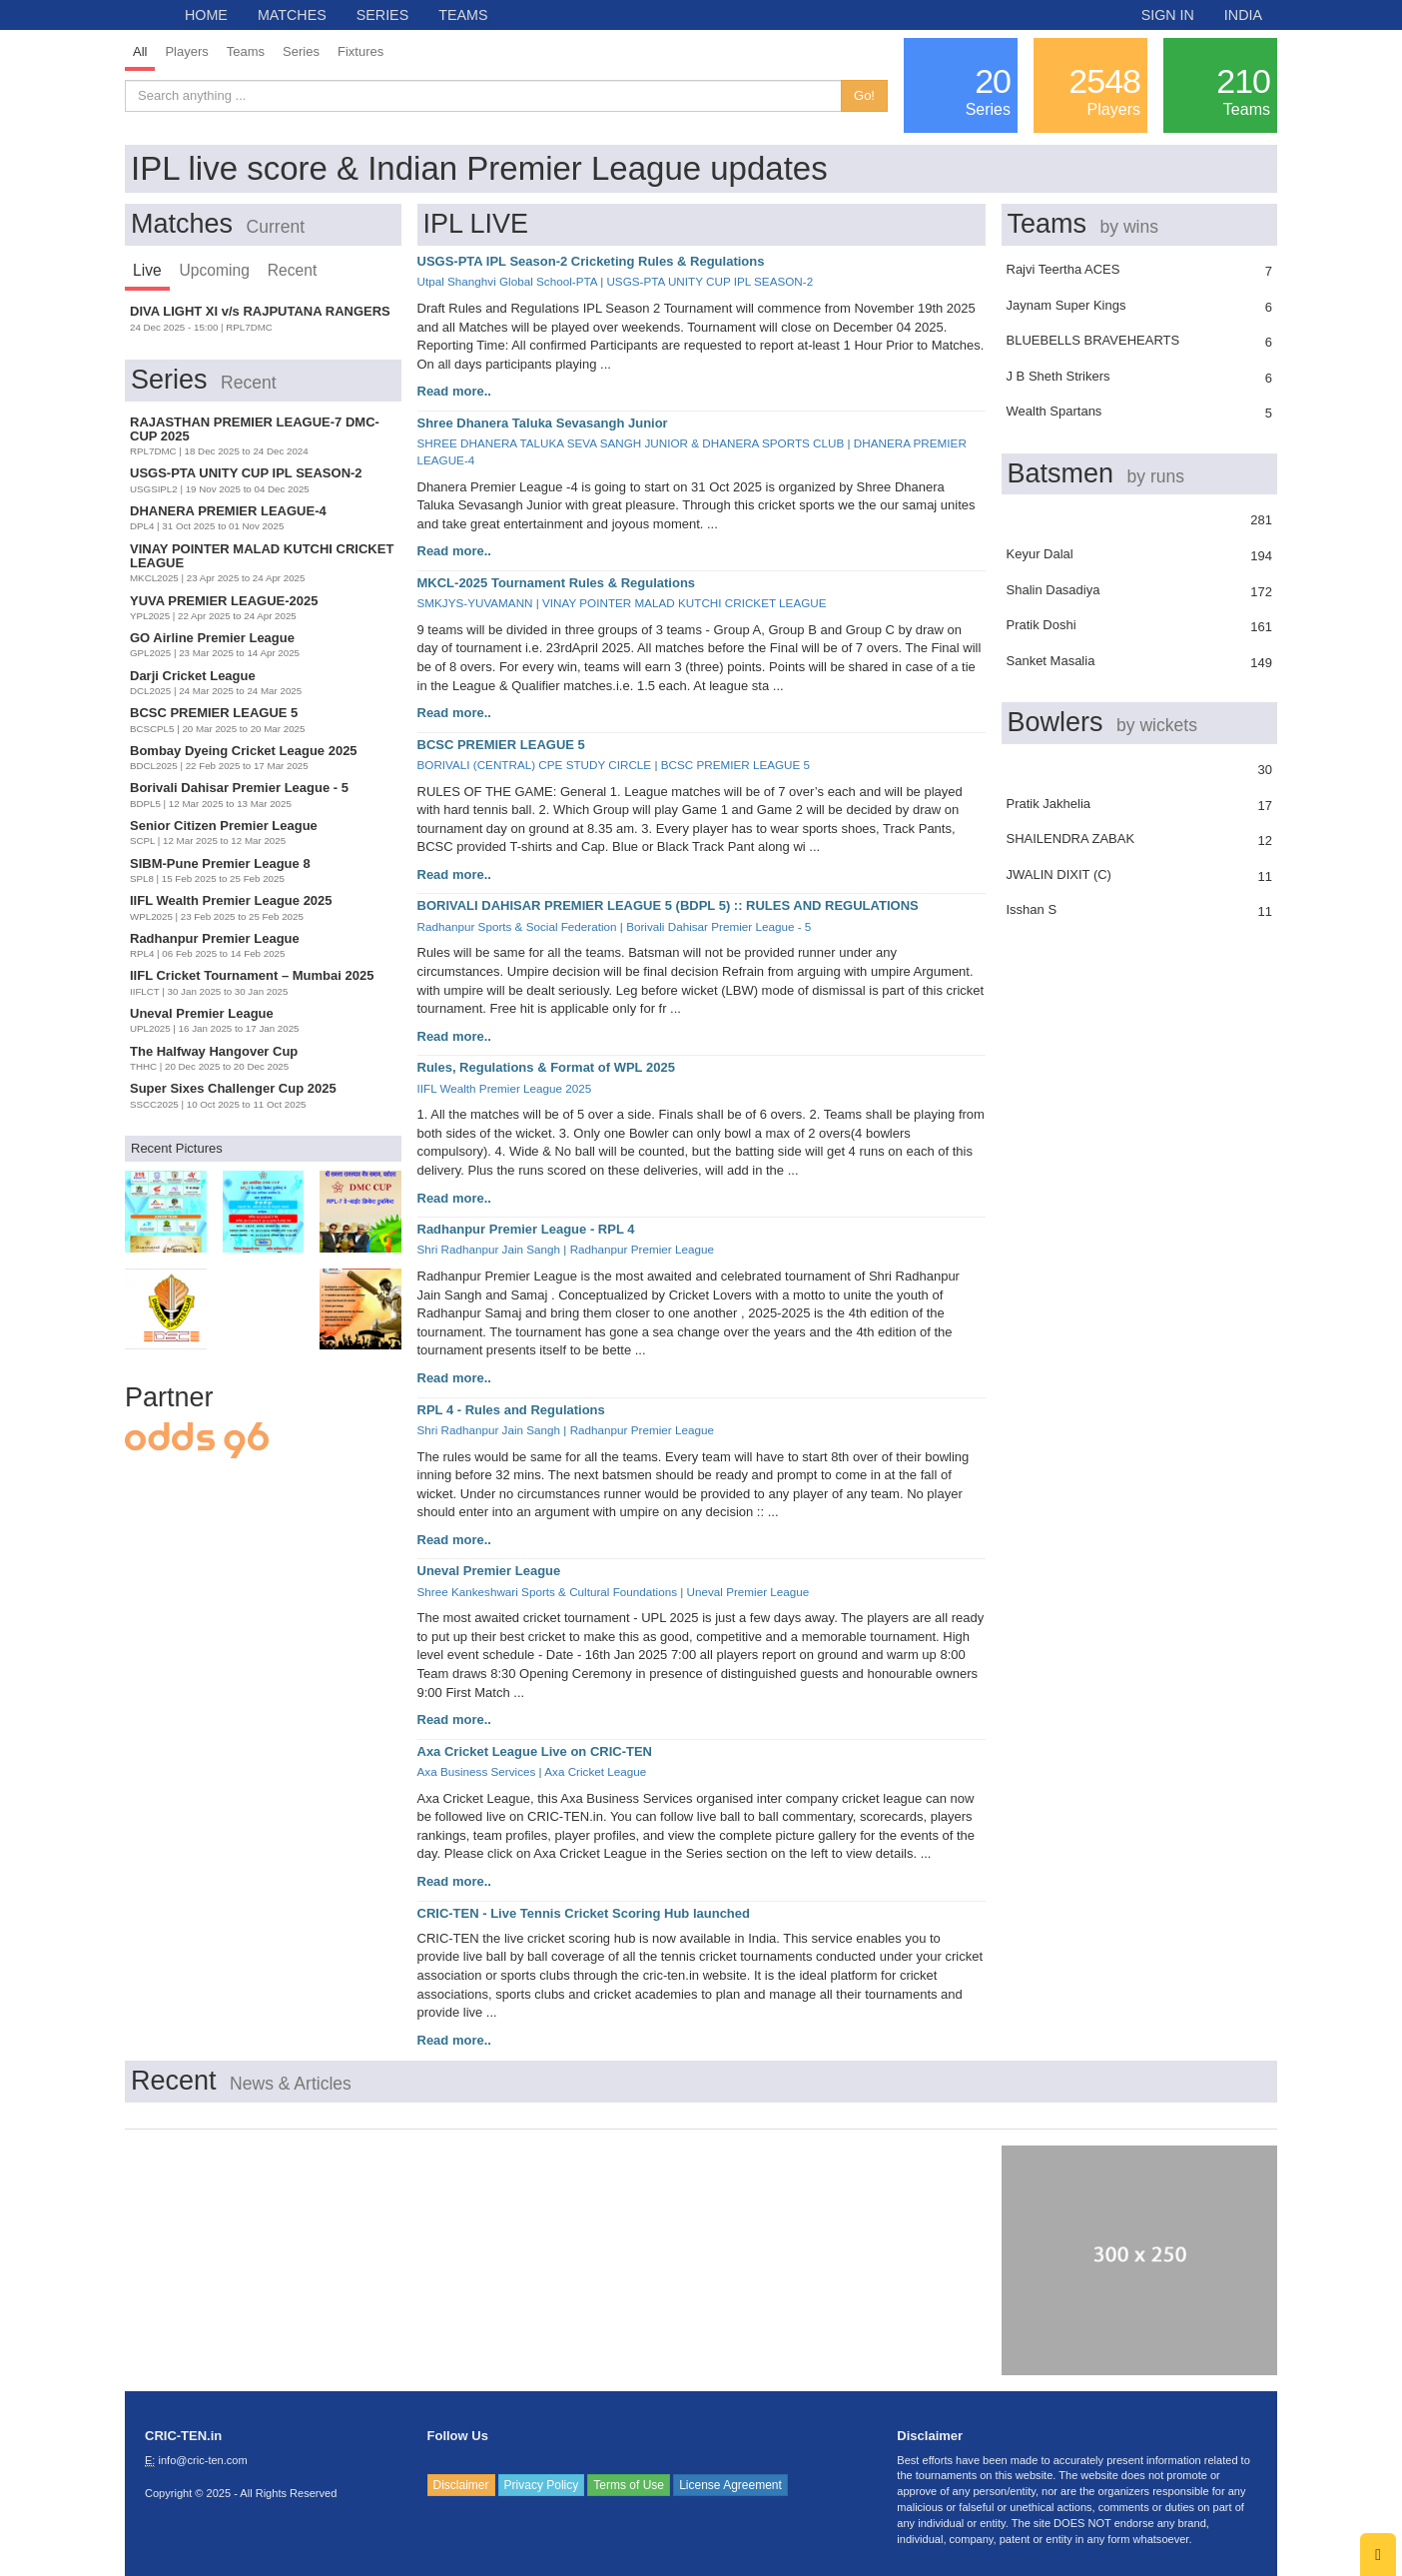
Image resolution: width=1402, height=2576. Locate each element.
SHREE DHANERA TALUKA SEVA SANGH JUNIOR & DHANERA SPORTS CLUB (631, 442)
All (140, 51)
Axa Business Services (476, 1771)
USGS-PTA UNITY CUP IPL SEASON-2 (709, 281)
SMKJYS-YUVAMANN (475, 602)
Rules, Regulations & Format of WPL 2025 (546, 1067)
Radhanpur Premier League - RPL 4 (526, 1229)
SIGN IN (1167, 15)
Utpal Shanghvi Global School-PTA (507, 281)
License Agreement (730, 2485)
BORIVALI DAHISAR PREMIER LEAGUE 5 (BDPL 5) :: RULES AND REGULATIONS (668, 905)
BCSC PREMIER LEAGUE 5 (501, 744)
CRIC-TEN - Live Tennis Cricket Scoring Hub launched (583, 1913)
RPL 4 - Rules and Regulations (511, 1409)
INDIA (1243, 15)
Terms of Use (628, 2485)
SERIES (382, 15)
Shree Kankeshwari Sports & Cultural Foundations (547, 1591)
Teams (246, 51)
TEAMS (462, 15)
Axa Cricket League (595, 1771)
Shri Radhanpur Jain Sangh (489, 1249)
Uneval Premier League (489, 1570)
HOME (206, 15)
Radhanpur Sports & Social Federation (517, 926)
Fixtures (360, 51)
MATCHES (292, 15)
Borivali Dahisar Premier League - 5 (718, 926)
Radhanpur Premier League (642, 1249)
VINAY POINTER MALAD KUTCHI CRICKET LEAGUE (684, 602)
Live (147, 270)
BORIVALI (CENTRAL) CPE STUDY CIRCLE (534, 764)
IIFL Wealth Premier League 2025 (504, 1088)
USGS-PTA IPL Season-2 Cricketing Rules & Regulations (591, 261)
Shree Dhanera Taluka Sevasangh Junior (542, 423)
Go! (864, 95)
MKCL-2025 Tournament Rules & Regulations (556, 582)
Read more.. (454, 391)
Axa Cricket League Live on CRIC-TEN (535, 1751)
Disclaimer (461, 2485)
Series (301, 51)
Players (186, 51)
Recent (292, 270)
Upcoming (215, 270)
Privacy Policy (541, 2485)
